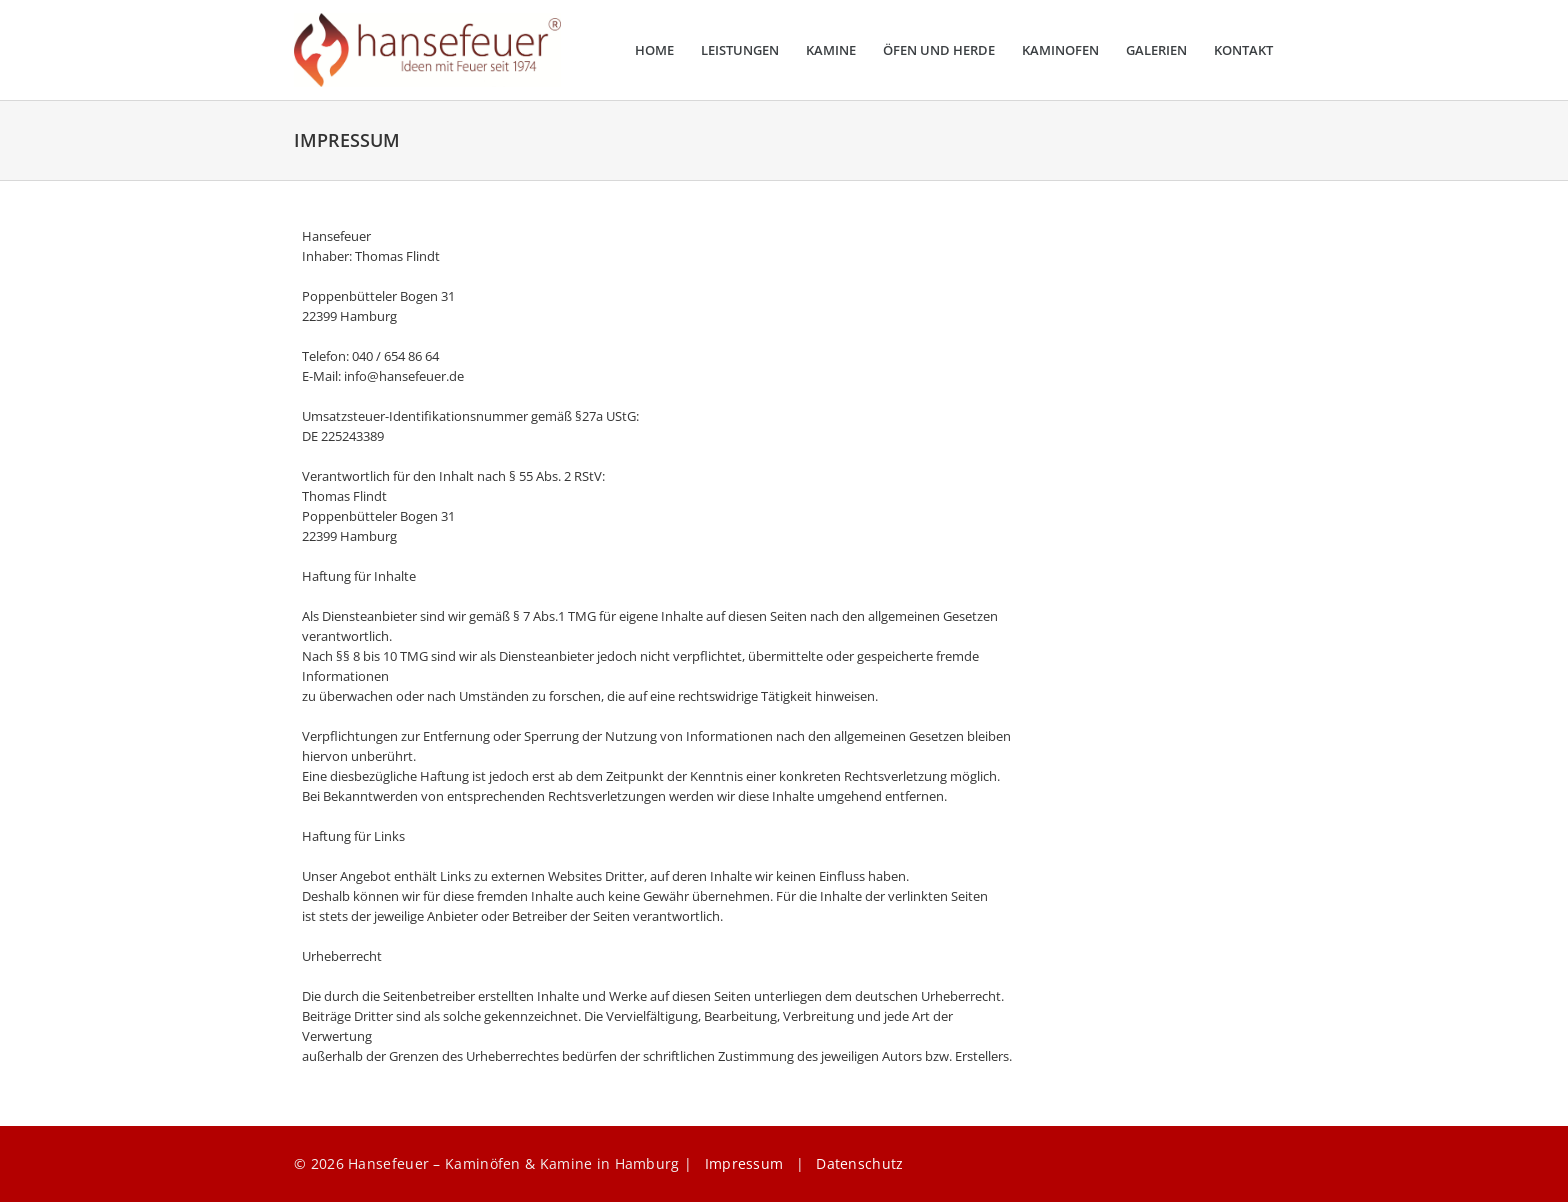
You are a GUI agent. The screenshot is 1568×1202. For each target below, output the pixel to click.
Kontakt (1243, 50)
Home (654, 50)
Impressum (744, 1163)
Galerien (1156, 50)
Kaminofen (1060, 50)
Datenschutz (859, 1163)
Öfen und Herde (939, 50)
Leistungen (740, 50)
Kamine (831, 50)
